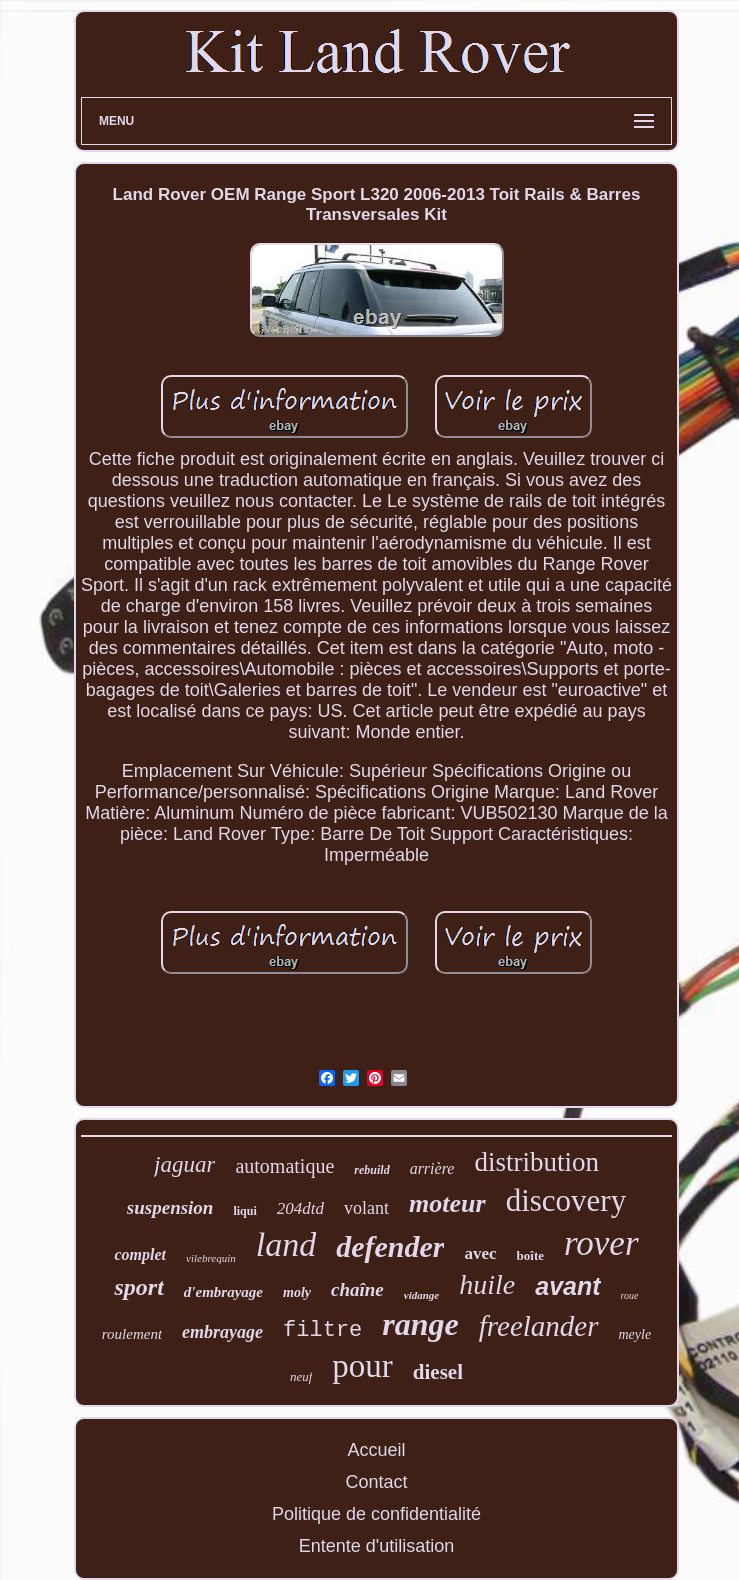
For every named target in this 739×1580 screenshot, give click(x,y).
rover (601, 1243)
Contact (376, 1482)
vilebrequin (211, 1258)
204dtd (300, 1208)
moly (297, 1292)
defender (390, 1246)
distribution (536, 1162)
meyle (635, 1334)
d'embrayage (223, 1292)
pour (362, 1366)
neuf (301, 1376)
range (420, 1324)
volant (366, 1208)
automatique (284, 1166)
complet (140, 1254)
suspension (170, 1207)
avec (480, 1253)
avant (567, 1286)
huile (487, 1284)
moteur (447, 1203)
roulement (132, 1334)
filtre (322, 1330)
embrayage (222, 1332)
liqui (244, 1211)
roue (630, 1295)
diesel (438, 1372)
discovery (566, 1200)
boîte (530, 1255)
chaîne (357, 1289)
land (286, 1244)
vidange (421, 1295)
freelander (539, 1326)
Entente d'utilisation (377, 1546)
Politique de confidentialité (376, 1514)
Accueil (376, 1450)
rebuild (371, 1170)
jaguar (184, 1164)
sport (138, 1287)
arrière (432, 1168)
